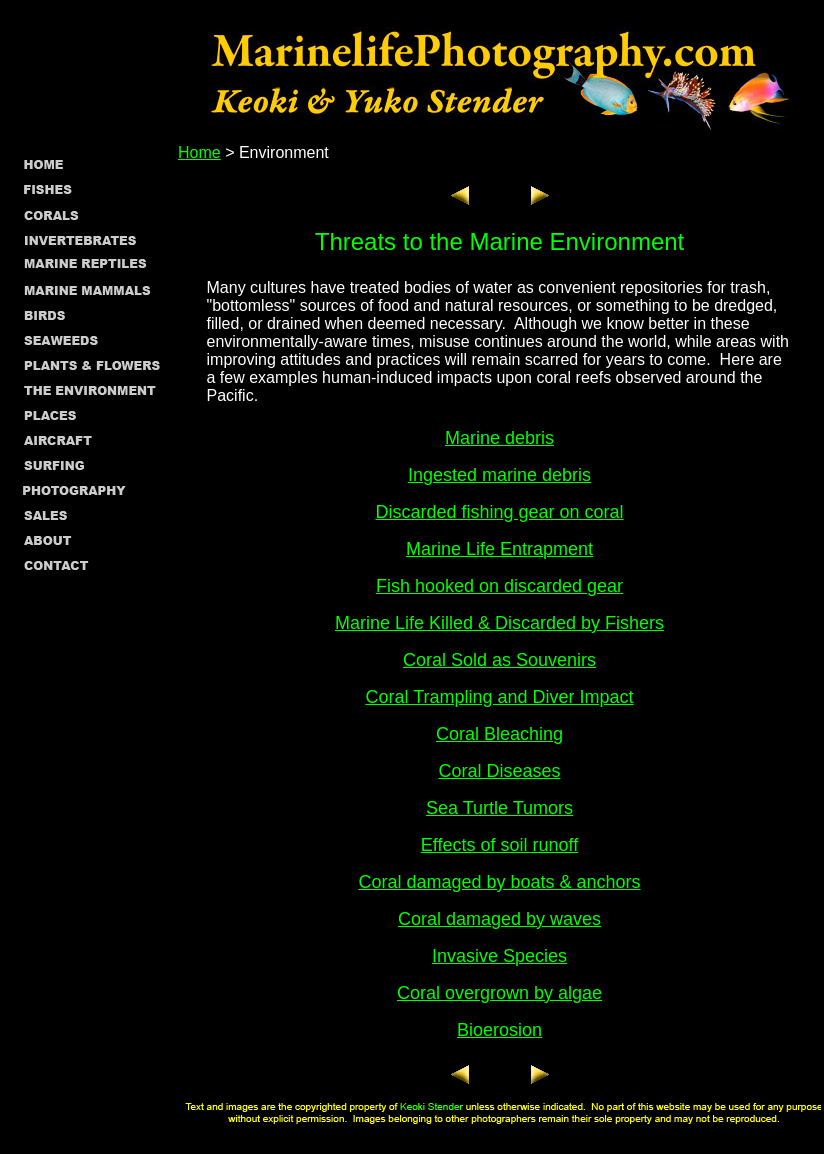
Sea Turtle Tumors (499, 808)
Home (199, 152)
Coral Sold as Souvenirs (499, 660)
